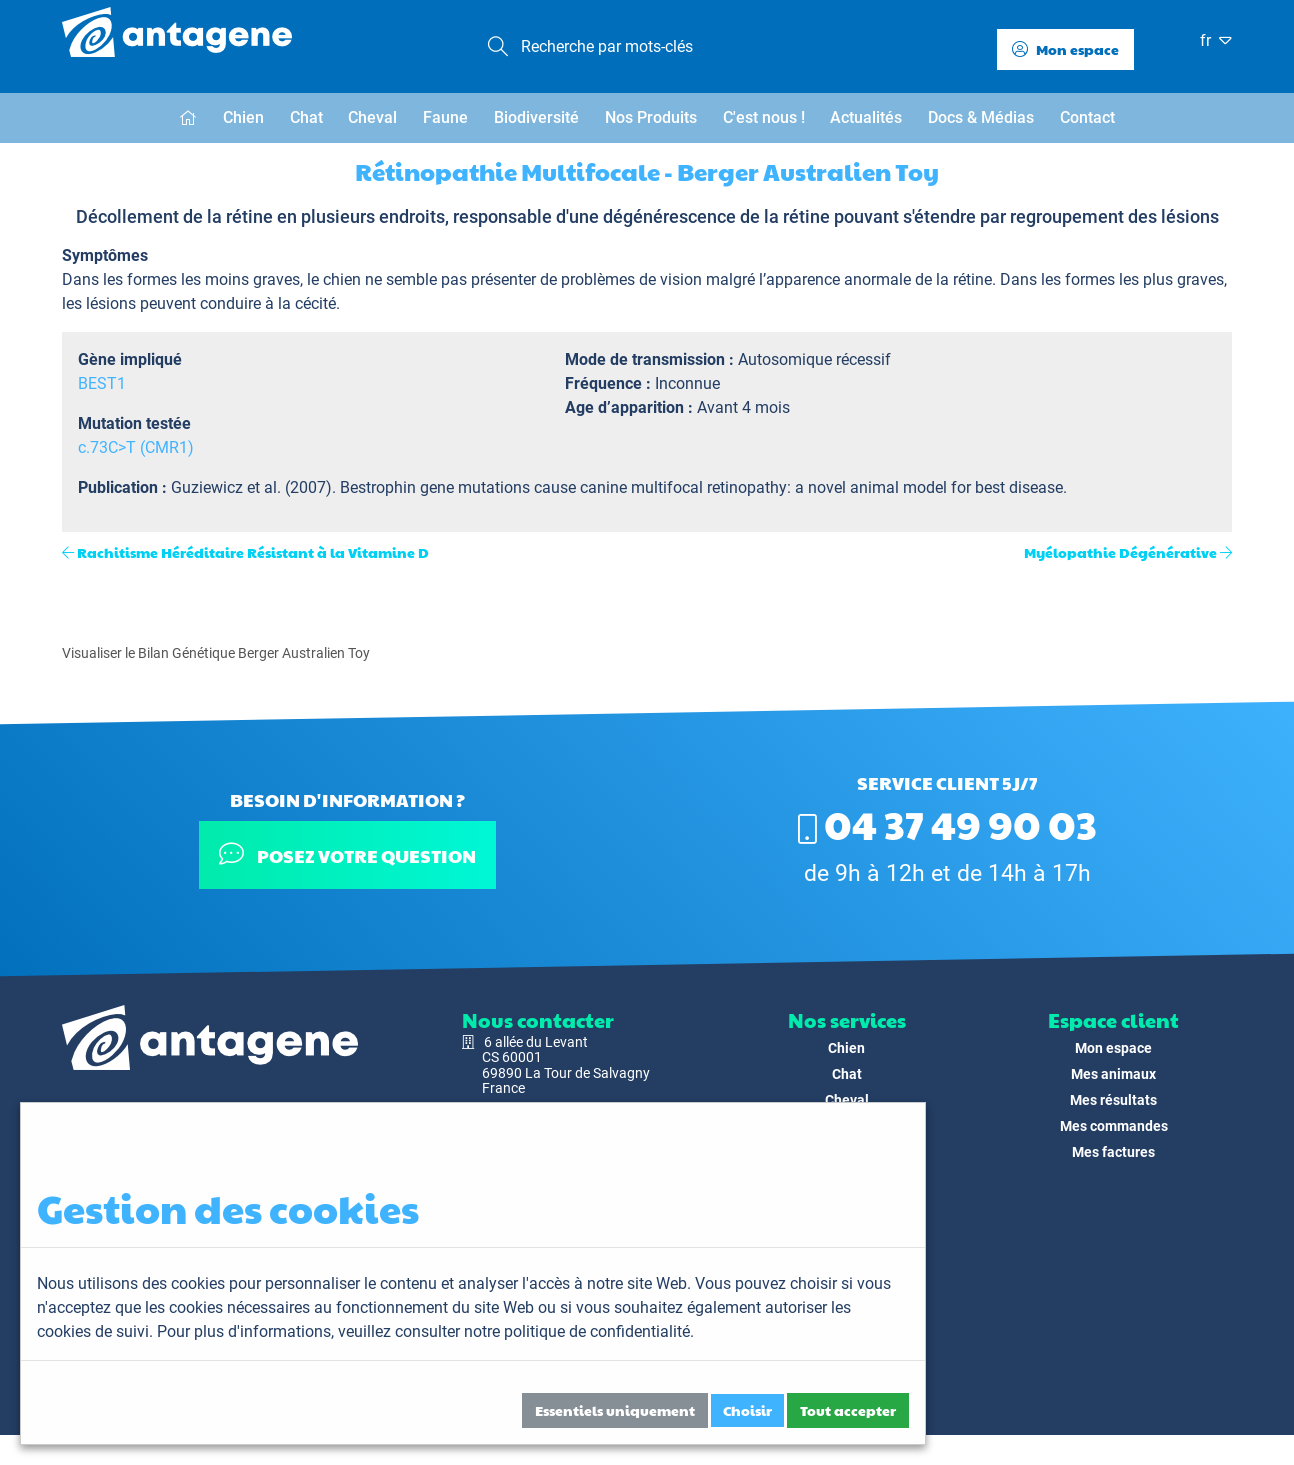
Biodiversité (536, 117)
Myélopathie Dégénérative (1120, 552)
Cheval (372, 117)
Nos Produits (651, 117)
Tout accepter (848, 1410)
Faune (445, 117)
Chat (306, 117)
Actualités (866, 117)
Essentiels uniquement (615, 1410)
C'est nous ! (764, 117)
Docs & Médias (981, 117)
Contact (1087, 117)
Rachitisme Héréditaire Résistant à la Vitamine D (253, 552)
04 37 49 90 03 (947, 823)
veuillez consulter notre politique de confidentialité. (516, 1331)
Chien (243, 117)
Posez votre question (347, 854)
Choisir (747, 1410)
